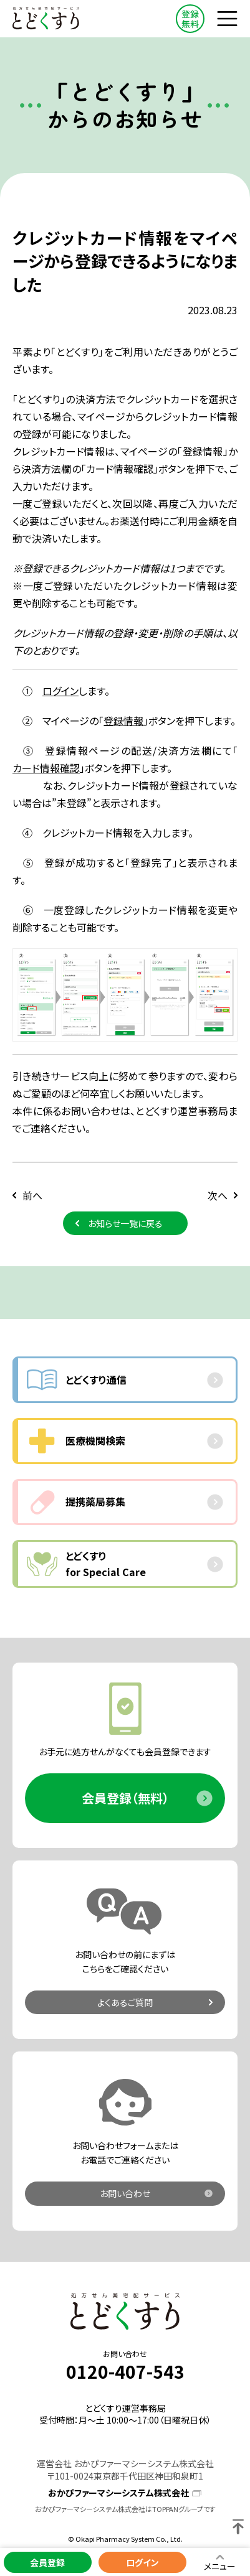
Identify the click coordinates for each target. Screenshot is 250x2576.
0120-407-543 (125, 2371)
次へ (218, 1195)
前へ (32, 1195)
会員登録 (47, 2562)
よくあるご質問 (125, 2002)
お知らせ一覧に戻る (125, 1223)
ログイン (60, 690)
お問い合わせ (125, 2193)
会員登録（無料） (125, 1798)
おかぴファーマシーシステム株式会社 (118, 2493)
